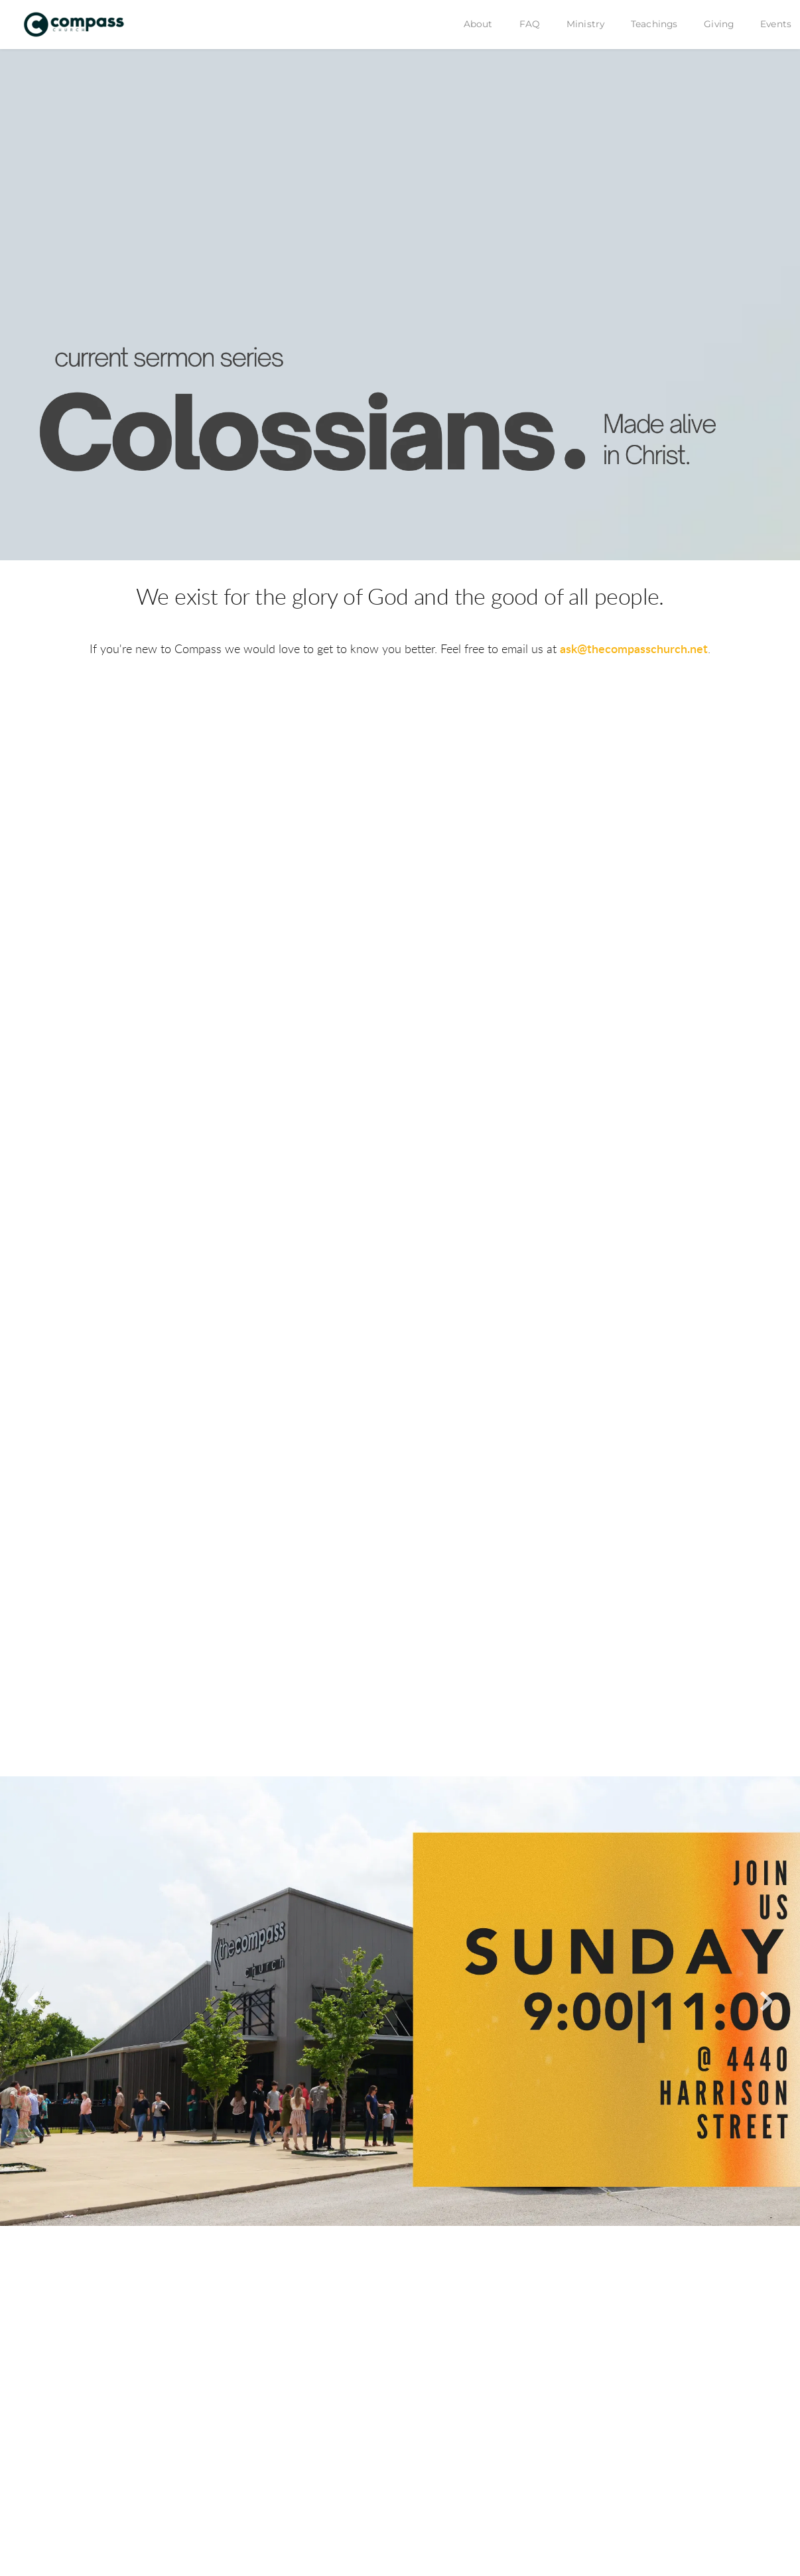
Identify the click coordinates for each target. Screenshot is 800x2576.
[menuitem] (478, 24)
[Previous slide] (34, 2001)
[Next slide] (766, 2001)
